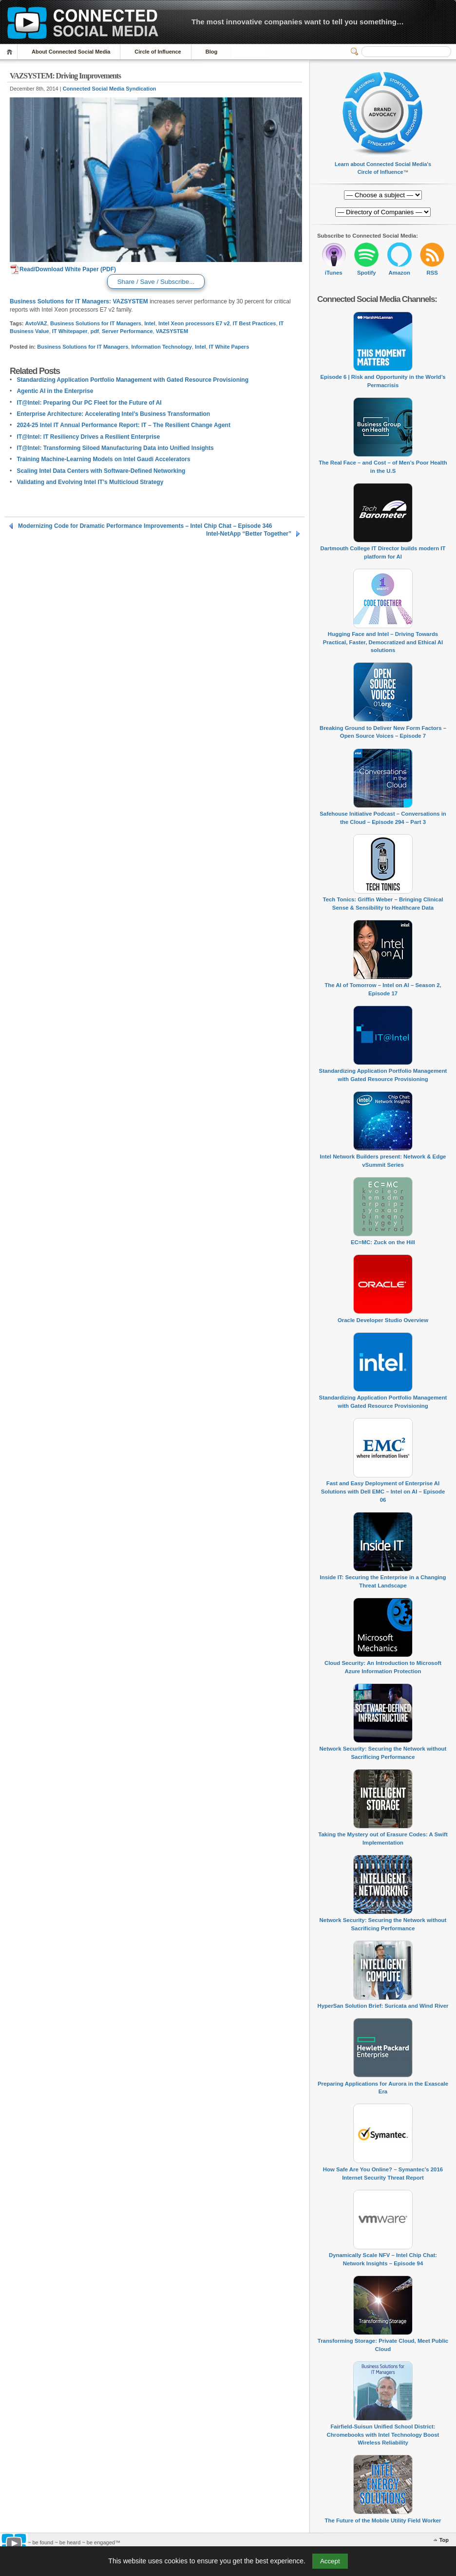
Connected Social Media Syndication (109, 89)
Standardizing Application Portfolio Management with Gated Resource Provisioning (132, 379)
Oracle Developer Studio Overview (383, 1320)
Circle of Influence (157, 52)
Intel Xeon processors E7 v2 (194, 323)
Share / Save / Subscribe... (156, 281)
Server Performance (127, 331)
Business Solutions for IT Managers (95, 323)
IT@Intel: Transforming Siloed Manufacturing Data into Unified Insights (115, 448)
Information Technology (161, 347)
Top (444, 2540)
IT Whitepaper (70, 331)
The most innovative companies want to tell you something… (297, 22)
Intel (149, 323)
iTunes (333, 273)
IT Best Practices (254, 323)
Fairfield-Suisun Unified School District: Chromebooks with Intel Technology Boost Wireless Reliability (383, 2434)
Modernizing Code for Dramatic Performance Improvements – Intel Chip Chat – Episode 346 (145, 526)
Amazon (399, 273)
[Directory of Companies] (383, 195)
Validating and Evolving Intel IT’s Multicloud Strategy (90, 482)
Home (11, 51)
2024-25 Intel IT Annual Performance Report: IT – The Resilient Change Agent (123, 425)
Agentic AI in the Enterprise (55, 391)
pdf (95, 331)
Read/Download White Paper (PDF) (63, 269)
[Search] (406, 51)
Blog (211, 52)
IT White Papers (229, 347)
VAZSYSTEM (130, 301)
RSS (432, 273)
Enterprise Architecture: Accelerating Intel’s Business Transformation (113, 414)
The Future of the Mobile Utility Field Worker (382, 2520)
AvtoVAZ (36, 323)
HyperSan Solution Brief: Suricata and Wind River (383, 2006)
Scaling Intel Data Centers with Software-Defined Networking (101, 470)
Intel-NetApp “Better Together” (248, 533)
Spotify (366, 273)
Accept (330, 2561)
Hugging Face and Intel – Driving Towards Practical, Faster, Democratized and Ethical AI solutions (383, 642)
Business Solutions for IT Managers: (60, 301)
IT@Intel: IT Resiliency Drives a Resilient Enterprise (88, 436)
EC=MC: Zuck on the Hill (383, 1242)
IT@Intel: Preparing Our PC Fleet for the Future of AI (89, 402)
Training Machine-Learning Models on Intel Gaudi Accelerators (103, 459)
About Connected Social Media (71, 52)
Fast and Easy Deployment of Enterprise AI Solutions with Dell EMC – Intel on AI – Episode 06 (383, 1491)
